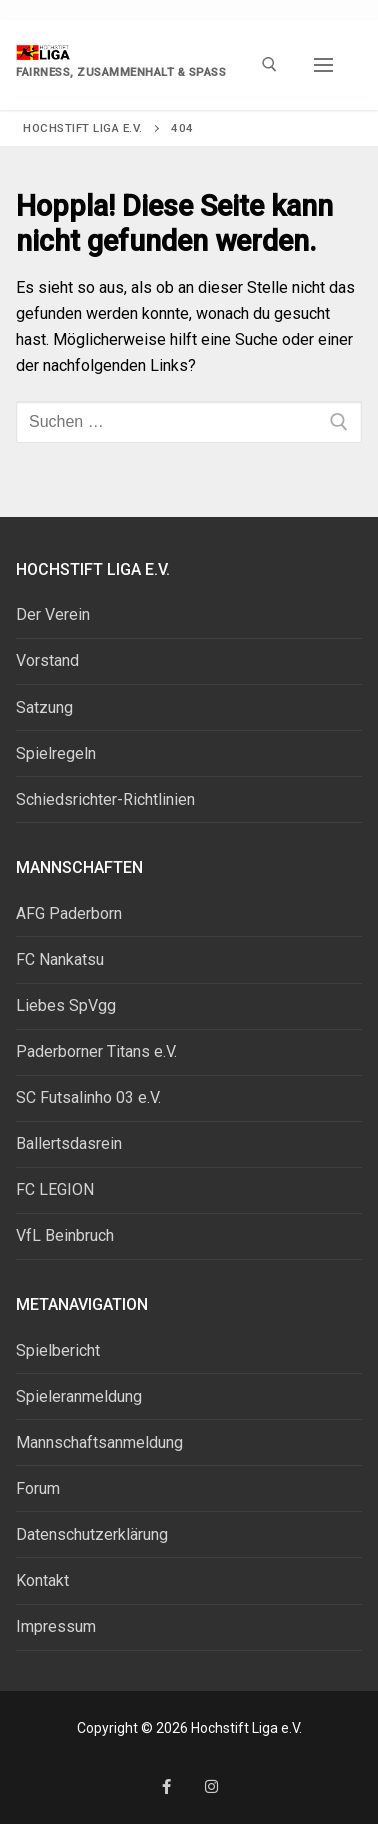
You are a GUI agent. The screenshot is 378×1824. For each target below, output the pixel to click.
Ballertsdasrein (69, 1143)
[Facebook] (166, 1786)
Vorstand (47, 660)
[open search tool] (269, 64)
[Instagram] (211, 1786)
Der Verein (53, 614)
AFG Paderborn (69, 913)
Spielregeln (56, 753)
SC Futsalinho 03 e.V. (88, 1097)
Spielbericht (58, 1350)
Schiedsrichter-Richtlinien (105, 799)
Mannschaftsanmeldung (99, 1442)
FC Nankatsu (60, 959)
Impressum (56, 1626)
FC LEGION (55, 1189)
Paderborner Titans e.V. (96, 1051)
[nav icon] (323, 65)
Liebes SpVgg (66, 1005)
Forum (38, 1488)
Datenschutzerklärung (92, 1534)
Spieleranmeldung (79, 1396)
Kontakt (42, 1580)
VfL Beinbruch (65, 1235)
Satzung (44, 707)
